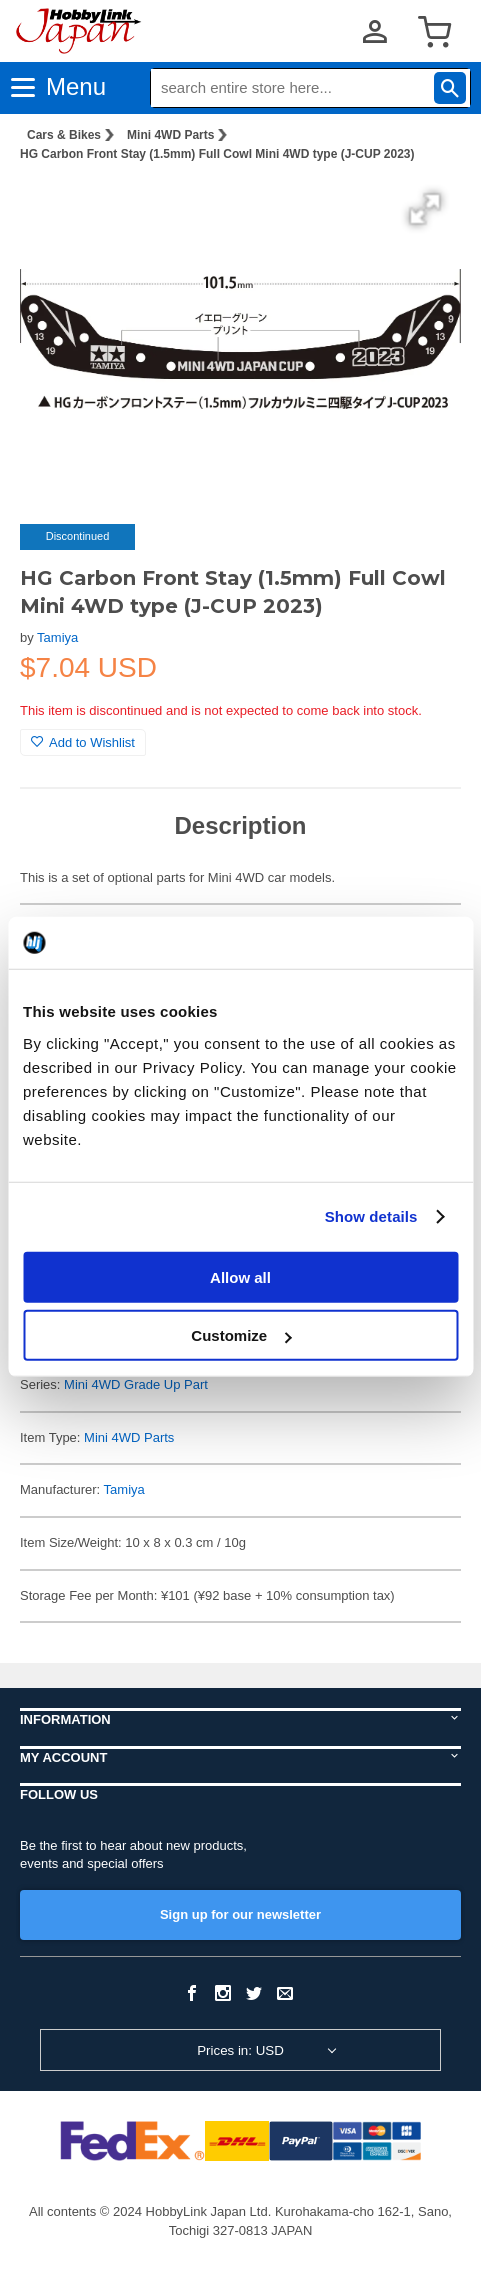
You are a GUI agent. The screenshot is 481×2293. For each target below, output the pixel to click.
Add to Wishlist (83, 742)
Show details (371, 1216)
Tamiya (57, 637)
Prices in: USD (240, 2050)
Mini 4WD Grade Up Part (136, 1384)
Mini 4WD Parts (170, 135)
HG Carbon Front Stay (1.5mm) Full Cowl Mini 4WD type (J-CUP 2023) (217, 154)
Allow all (240, 1276)
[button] (425, 209)
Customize (241, 1335)
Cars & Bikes (64, 135)
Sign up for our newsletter (240, 1914)
